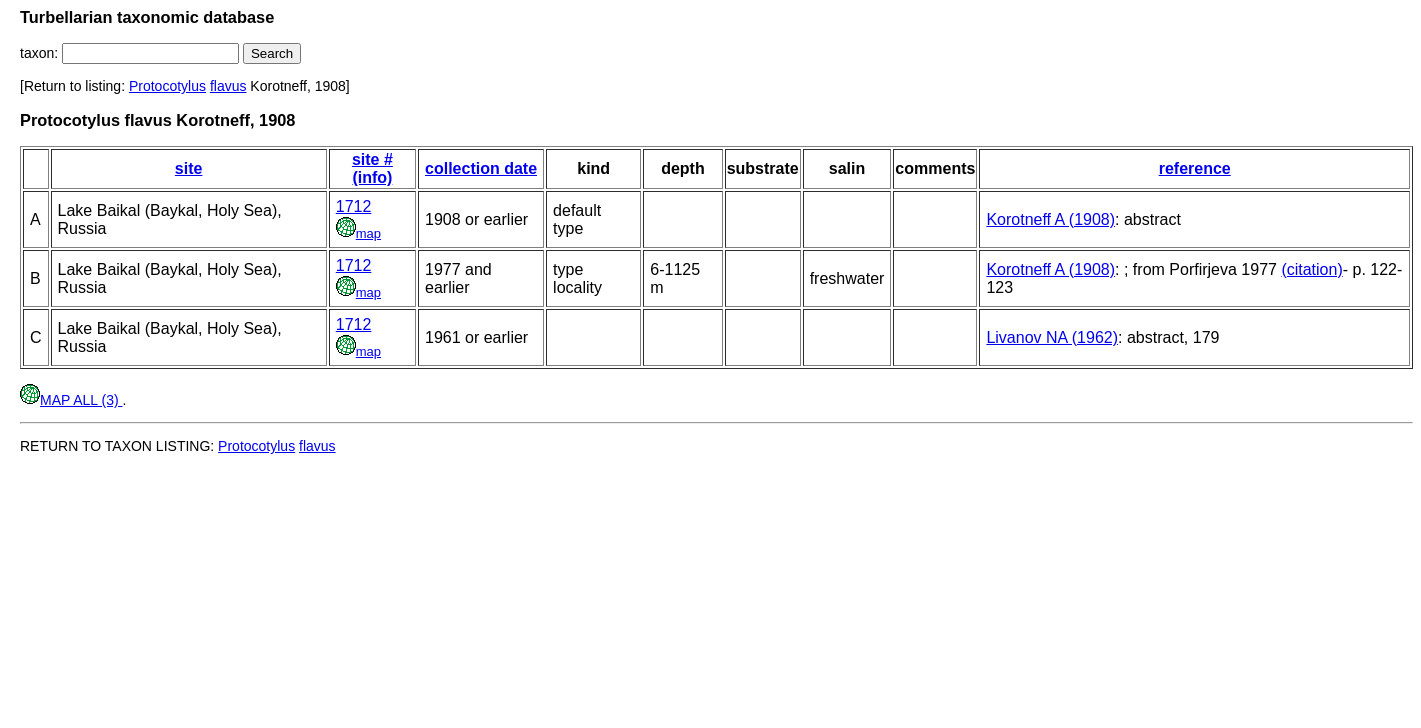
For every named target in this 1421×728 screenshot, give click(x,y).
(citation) (1311, 269)
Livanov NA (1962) (1052, 337)
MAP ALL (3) (71, 400)
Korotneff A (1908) (1050, 219)
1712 (354, 206)
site (189, 168)
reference (1195, 168)
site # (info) (372, 168)
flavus (228, 86)
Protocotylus (167, 86)
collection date (481, 168)
